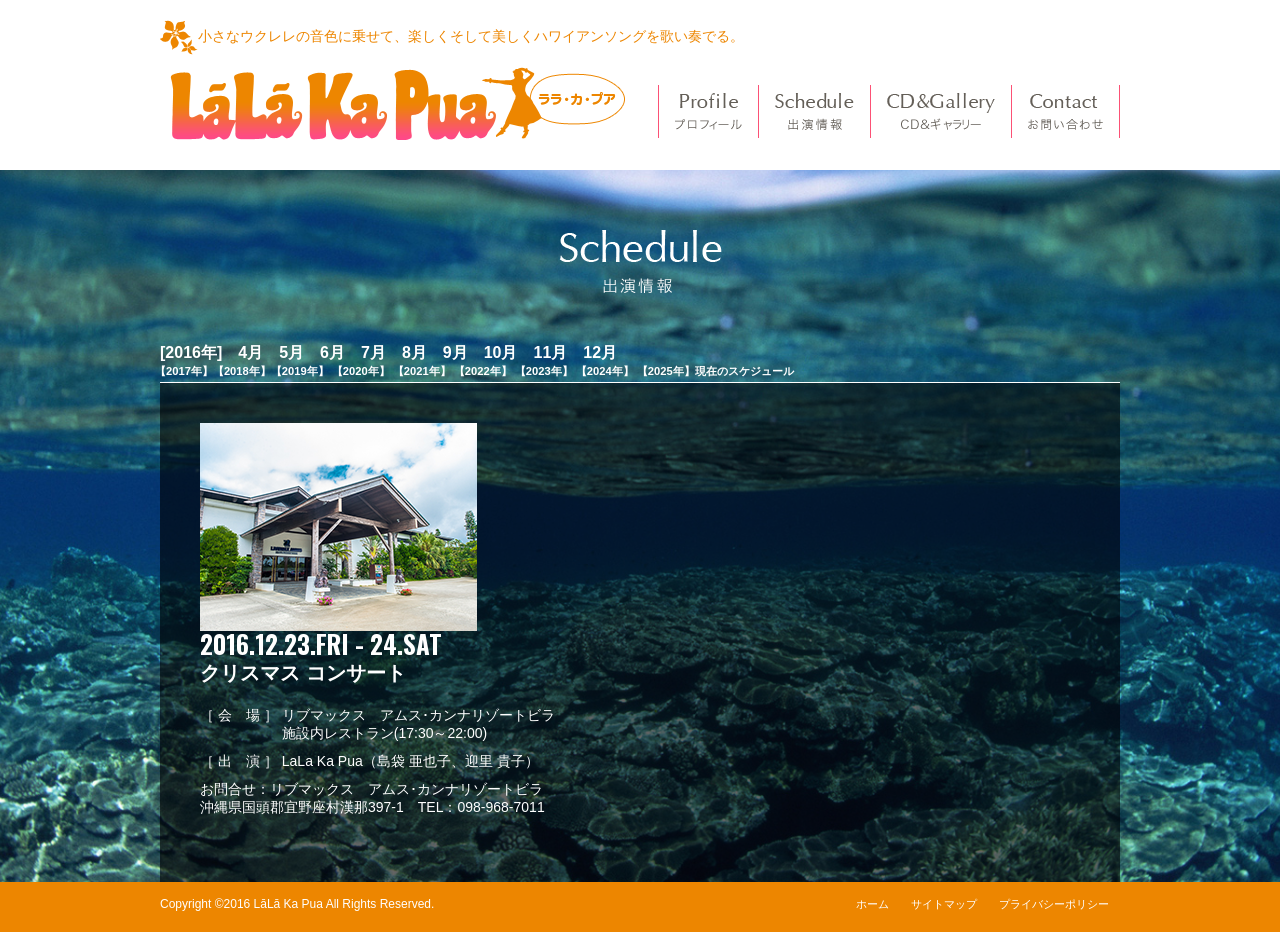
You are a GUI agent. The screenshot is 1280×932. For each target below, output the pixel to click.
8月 (414, 352)
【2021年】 (422, 371)
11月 (550, 352)
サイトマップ (944, 904)
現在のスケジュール (744, 371)
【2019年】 (300, 371)
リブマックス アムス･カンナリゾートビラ (406, 789)
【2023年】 (544, 371)
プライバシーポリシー (1054, 904)
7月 (373, 352)
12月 (600, 352)
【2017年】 (184, 371)
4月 (250, 352)
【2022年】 (483, 371)
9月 (455, 352)
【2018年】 (242, 371)
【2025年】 (666, 371)
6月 (332, 352)
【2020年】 (361, 371)
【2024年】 (605, 371)
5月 (291, 352)
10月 (501, 352)
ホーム (872, 904)
